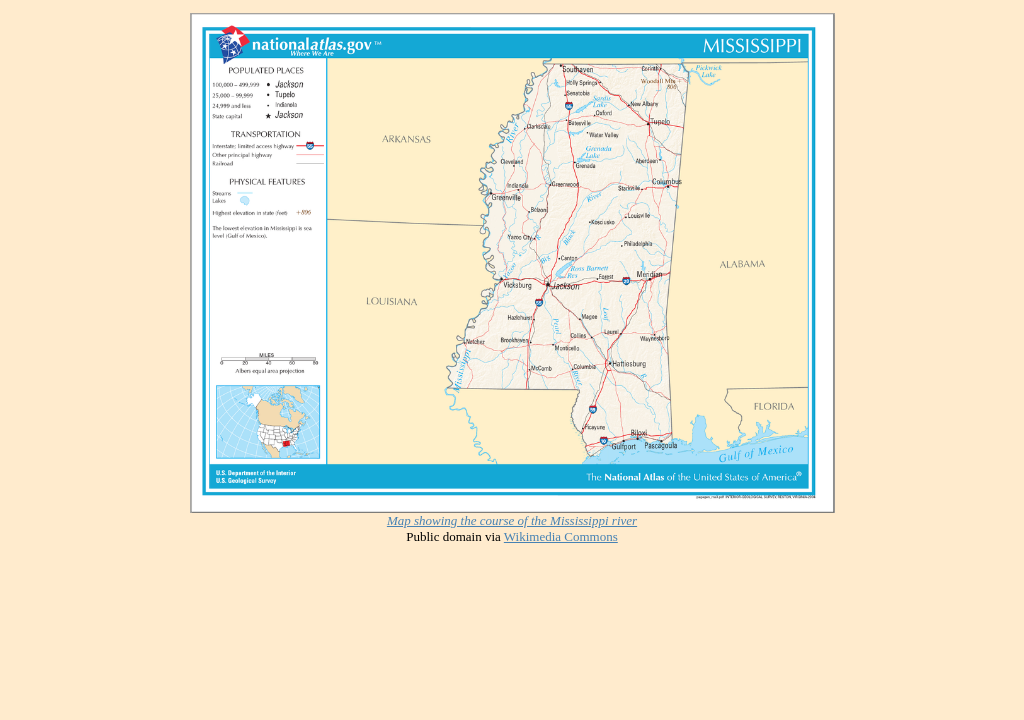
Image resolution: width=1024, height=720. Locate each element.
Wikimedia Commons (561, 536)
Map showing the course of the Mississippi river (512, 520)
